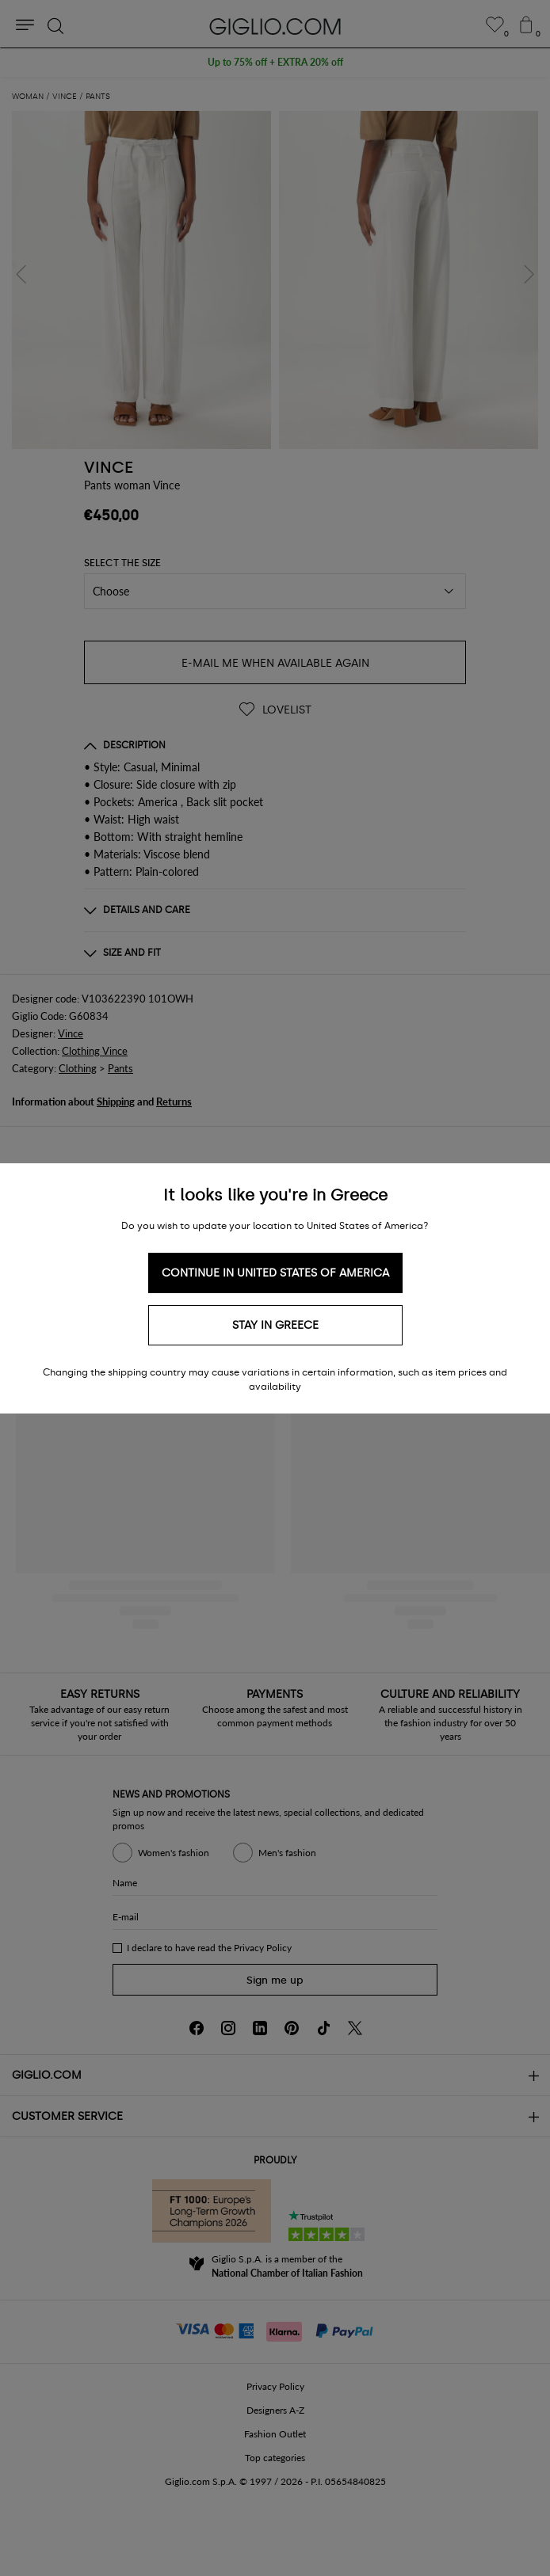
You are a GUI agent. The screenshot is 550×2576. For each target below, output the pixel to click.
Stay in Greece (275, 1325)
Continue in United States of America (275, 1273)
